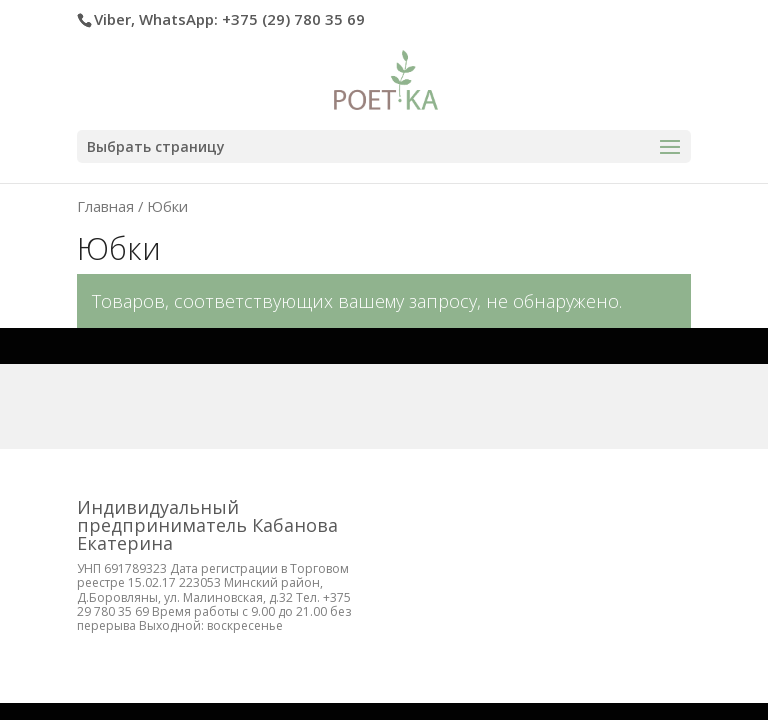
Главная (105, 206)
